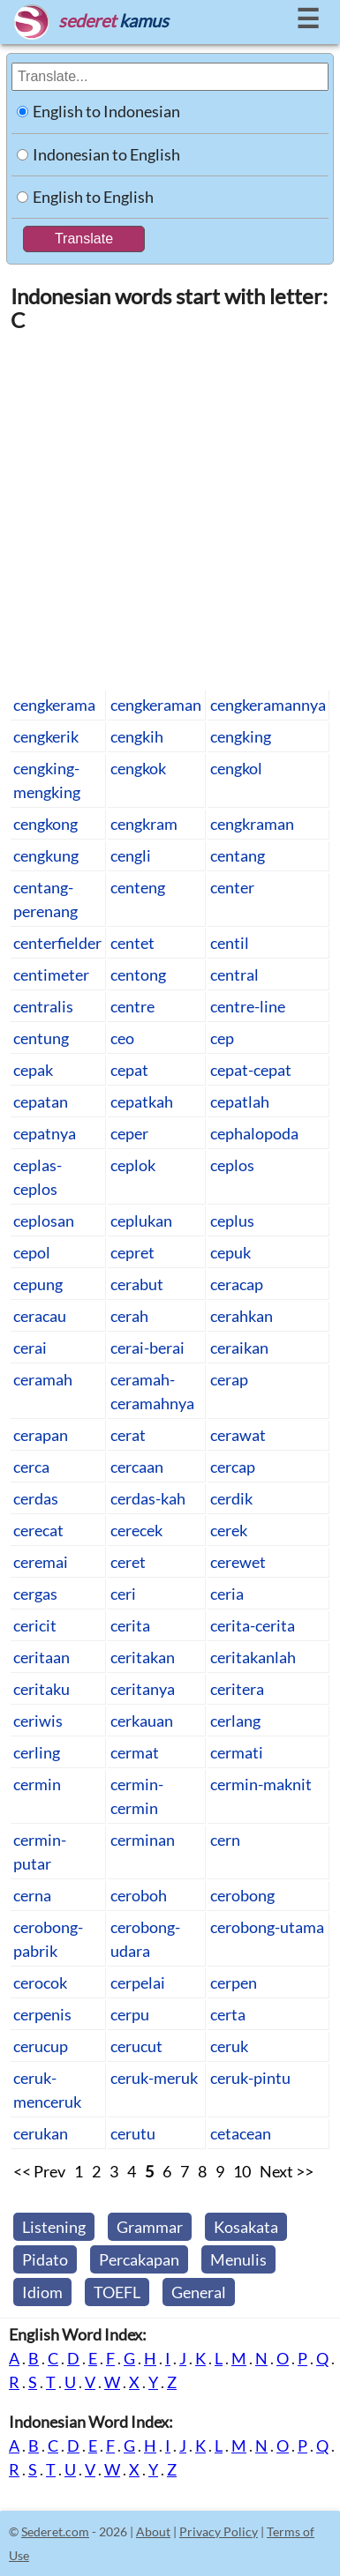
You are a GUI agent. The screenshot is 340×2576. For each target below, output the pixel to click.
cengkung (46, 855)
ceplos (232, 1165)
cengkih (136, 736)
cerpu (129, 2014)
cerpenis (42, 2014)
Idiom (42, 2292)
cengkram (144, 823)
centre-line (247, 1006)
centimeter (51, 974)
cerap (229, 1379)
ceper (129, 1133)
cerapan (40, 1435)
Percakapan (139, 2259)
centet (132, 942)
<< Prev (39, 2171)
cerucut (136, 2046)
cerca (31, 1466)
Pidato (45, 2259)
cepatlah (239, 1101)
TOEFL (117, 2292)
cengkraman (252, 823)
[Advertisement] (170, 510)
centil (229, 942)
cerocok (40, 1982)
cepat (129, 1069)
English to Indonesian (106, 111)
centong (138, 974)
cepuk (230, 1252)
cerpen (233, 1982)
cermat (134, 1752)
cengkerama (54, 704)
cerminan (142, 1839)
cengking (240, 736)
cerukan (40, 2133)
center (232, 887)
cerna (32, 1895)
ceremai (40, 1562)
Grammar (150, 2226)
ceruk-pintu (250, 2077)
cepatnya (44, 1133)
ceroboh (138, 1895)
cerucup (40, 2046)
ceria (227, 1593)
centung (41, 1038)
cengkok (138, 768)
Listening (54, 2226)
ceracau (39, 1315)
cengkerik (46, 736)
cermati (236, 1752)
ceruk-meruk (154, 2077)
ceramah (42, 1379)
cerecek (136, 1530)
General (198, 2292)
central (234, 974)
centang (237, 855)
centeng (137, 887)
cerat (128, 1435)
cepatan (40, 1101)
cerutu (132, 2133)
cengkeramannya (268, 704)
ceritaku (41, 1689)
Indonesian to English (106, 154)
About (153, 2531)
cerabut (136, 1284)
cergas (35, 1593)
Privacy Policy (218, 2531)
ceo (122, 1038)
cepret (132, 1252)
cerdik (231, 1498)
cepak (33, 1069)
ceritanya (142, 1689)
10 (242, 2171)
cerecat (38, 1530)
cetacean (240, 2133)
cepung (38, 1284)
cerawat (238, 1435)
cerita (130, 1625)
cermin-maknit (261, 1784)
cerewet (238, 1562)
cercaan (136, 1466)
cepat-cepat (250, 1069)
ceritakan (142, 1657)
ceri (123, 1593)
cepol (31, 1252)
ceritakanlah (253, 1657)
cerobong (242, 1895)
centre (132, 1006)
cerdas (35, 1498)
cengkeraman (155, 704)
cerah (129, 1315)
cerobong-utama (267, 1927)
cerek (228, 1530)
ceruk (229, 2046)
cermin (37, 1784)
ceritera (237, 1689)
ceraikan (239, 1347)
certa (228, 2014)
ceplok (132, 1165)
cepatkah (141, 1101)
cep (222, 1038)
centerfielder (57, 942)
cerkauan (141, 1720)
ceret (128, 1562)
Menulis (238, 2259)
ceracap (236, 1284)
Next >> (287, 2171)
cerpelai (137, 1982)
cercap (232, 1466)
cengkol (236, 768)
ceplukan (141, 1220)
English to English (93, 196)
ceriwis (38, 1720)
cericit (35, 1625)
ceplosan (43, 1220)
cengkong (45, 823)
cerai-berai (147, 1347)
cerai (30, 1347)
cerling (36, 1752)
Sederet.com (55, 2531)
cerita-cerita (252, 1625)
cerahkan (241, 1315)
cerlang (235, 1720)
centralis (43, 1006)
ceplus (232, 1220)
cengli (130, 855)
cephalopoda (254, 1133)
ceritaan (41, 1657)
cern (225, 1839)
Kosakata (246, 2226)
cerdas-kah (147, 1498)
